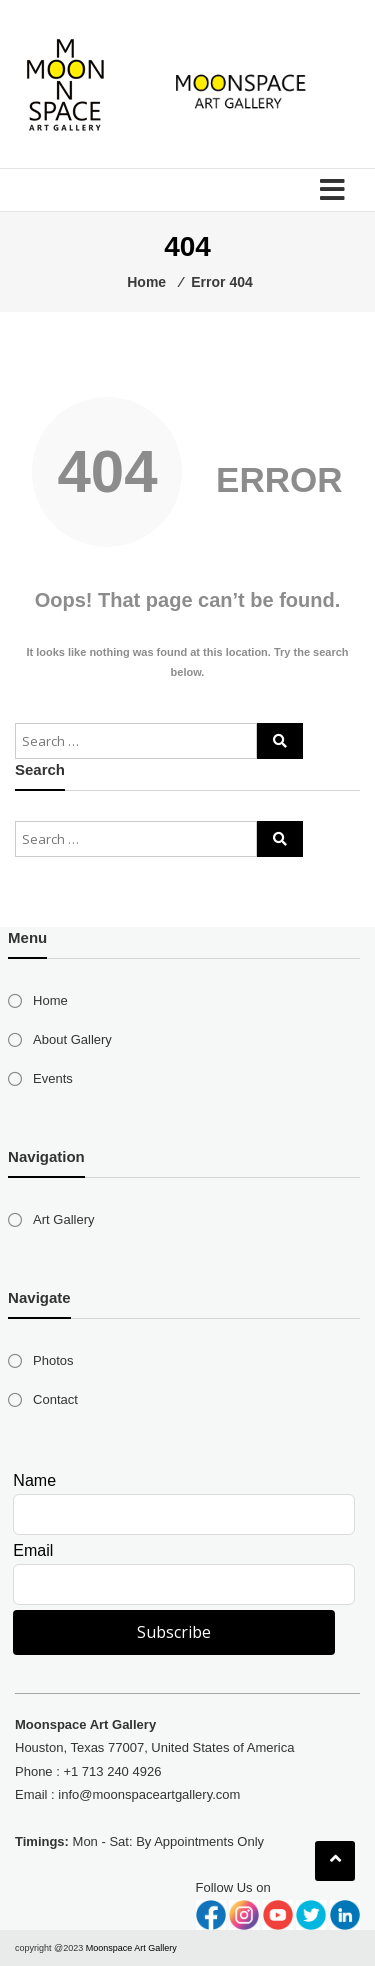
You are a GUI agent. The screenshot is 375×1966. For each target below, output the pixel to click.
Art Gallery (63, 1219)
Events (53, 1078)
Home (50, 1000)
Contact (55, 1399)
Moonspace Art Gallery (131, 1948)
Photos (53, 1360)
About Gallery (72, 1039)
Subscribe (174, 1632)
